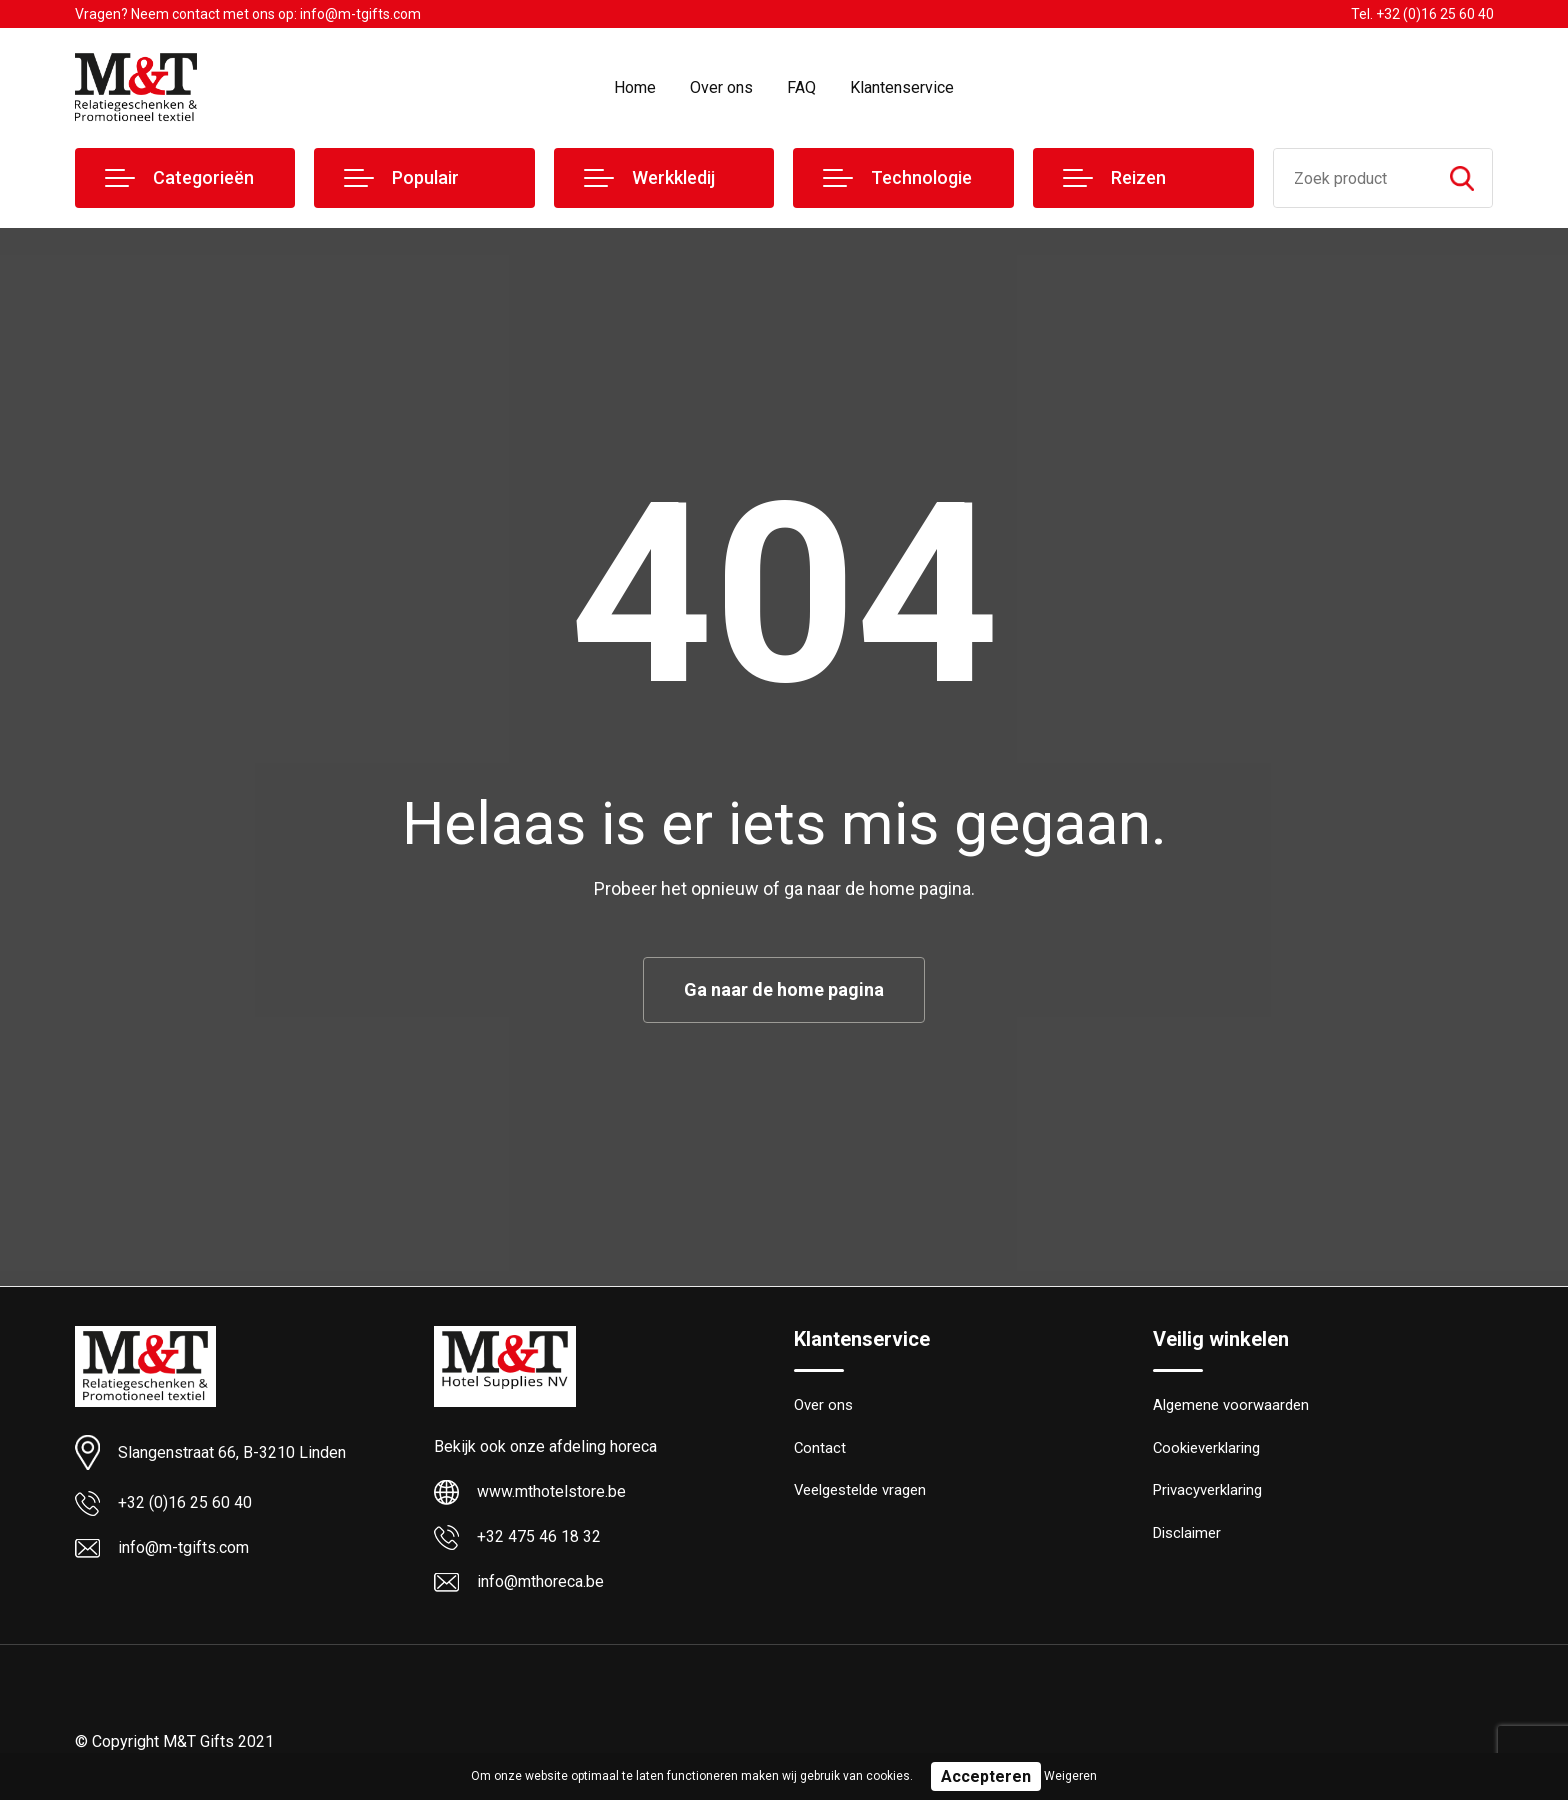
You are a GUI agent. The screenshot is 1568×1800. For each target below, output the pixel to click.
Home (635, 87)
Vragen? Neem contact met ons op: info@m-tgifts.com (248, 14)
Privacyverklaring (1207, 1492)
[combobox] (1353, 178)
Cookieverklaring (1207, 1449)
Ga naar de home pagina (784, 989)
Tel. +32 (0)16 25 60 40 (1422, 14)
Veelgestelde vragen (860, 1492)
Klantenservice (902, 87)
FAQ (801, 87)
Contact (820, 1449)
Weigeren (1070, 1776)
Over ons (721, 87)
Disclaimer (1187, 1535)
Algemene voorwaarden (1231, 1406)
